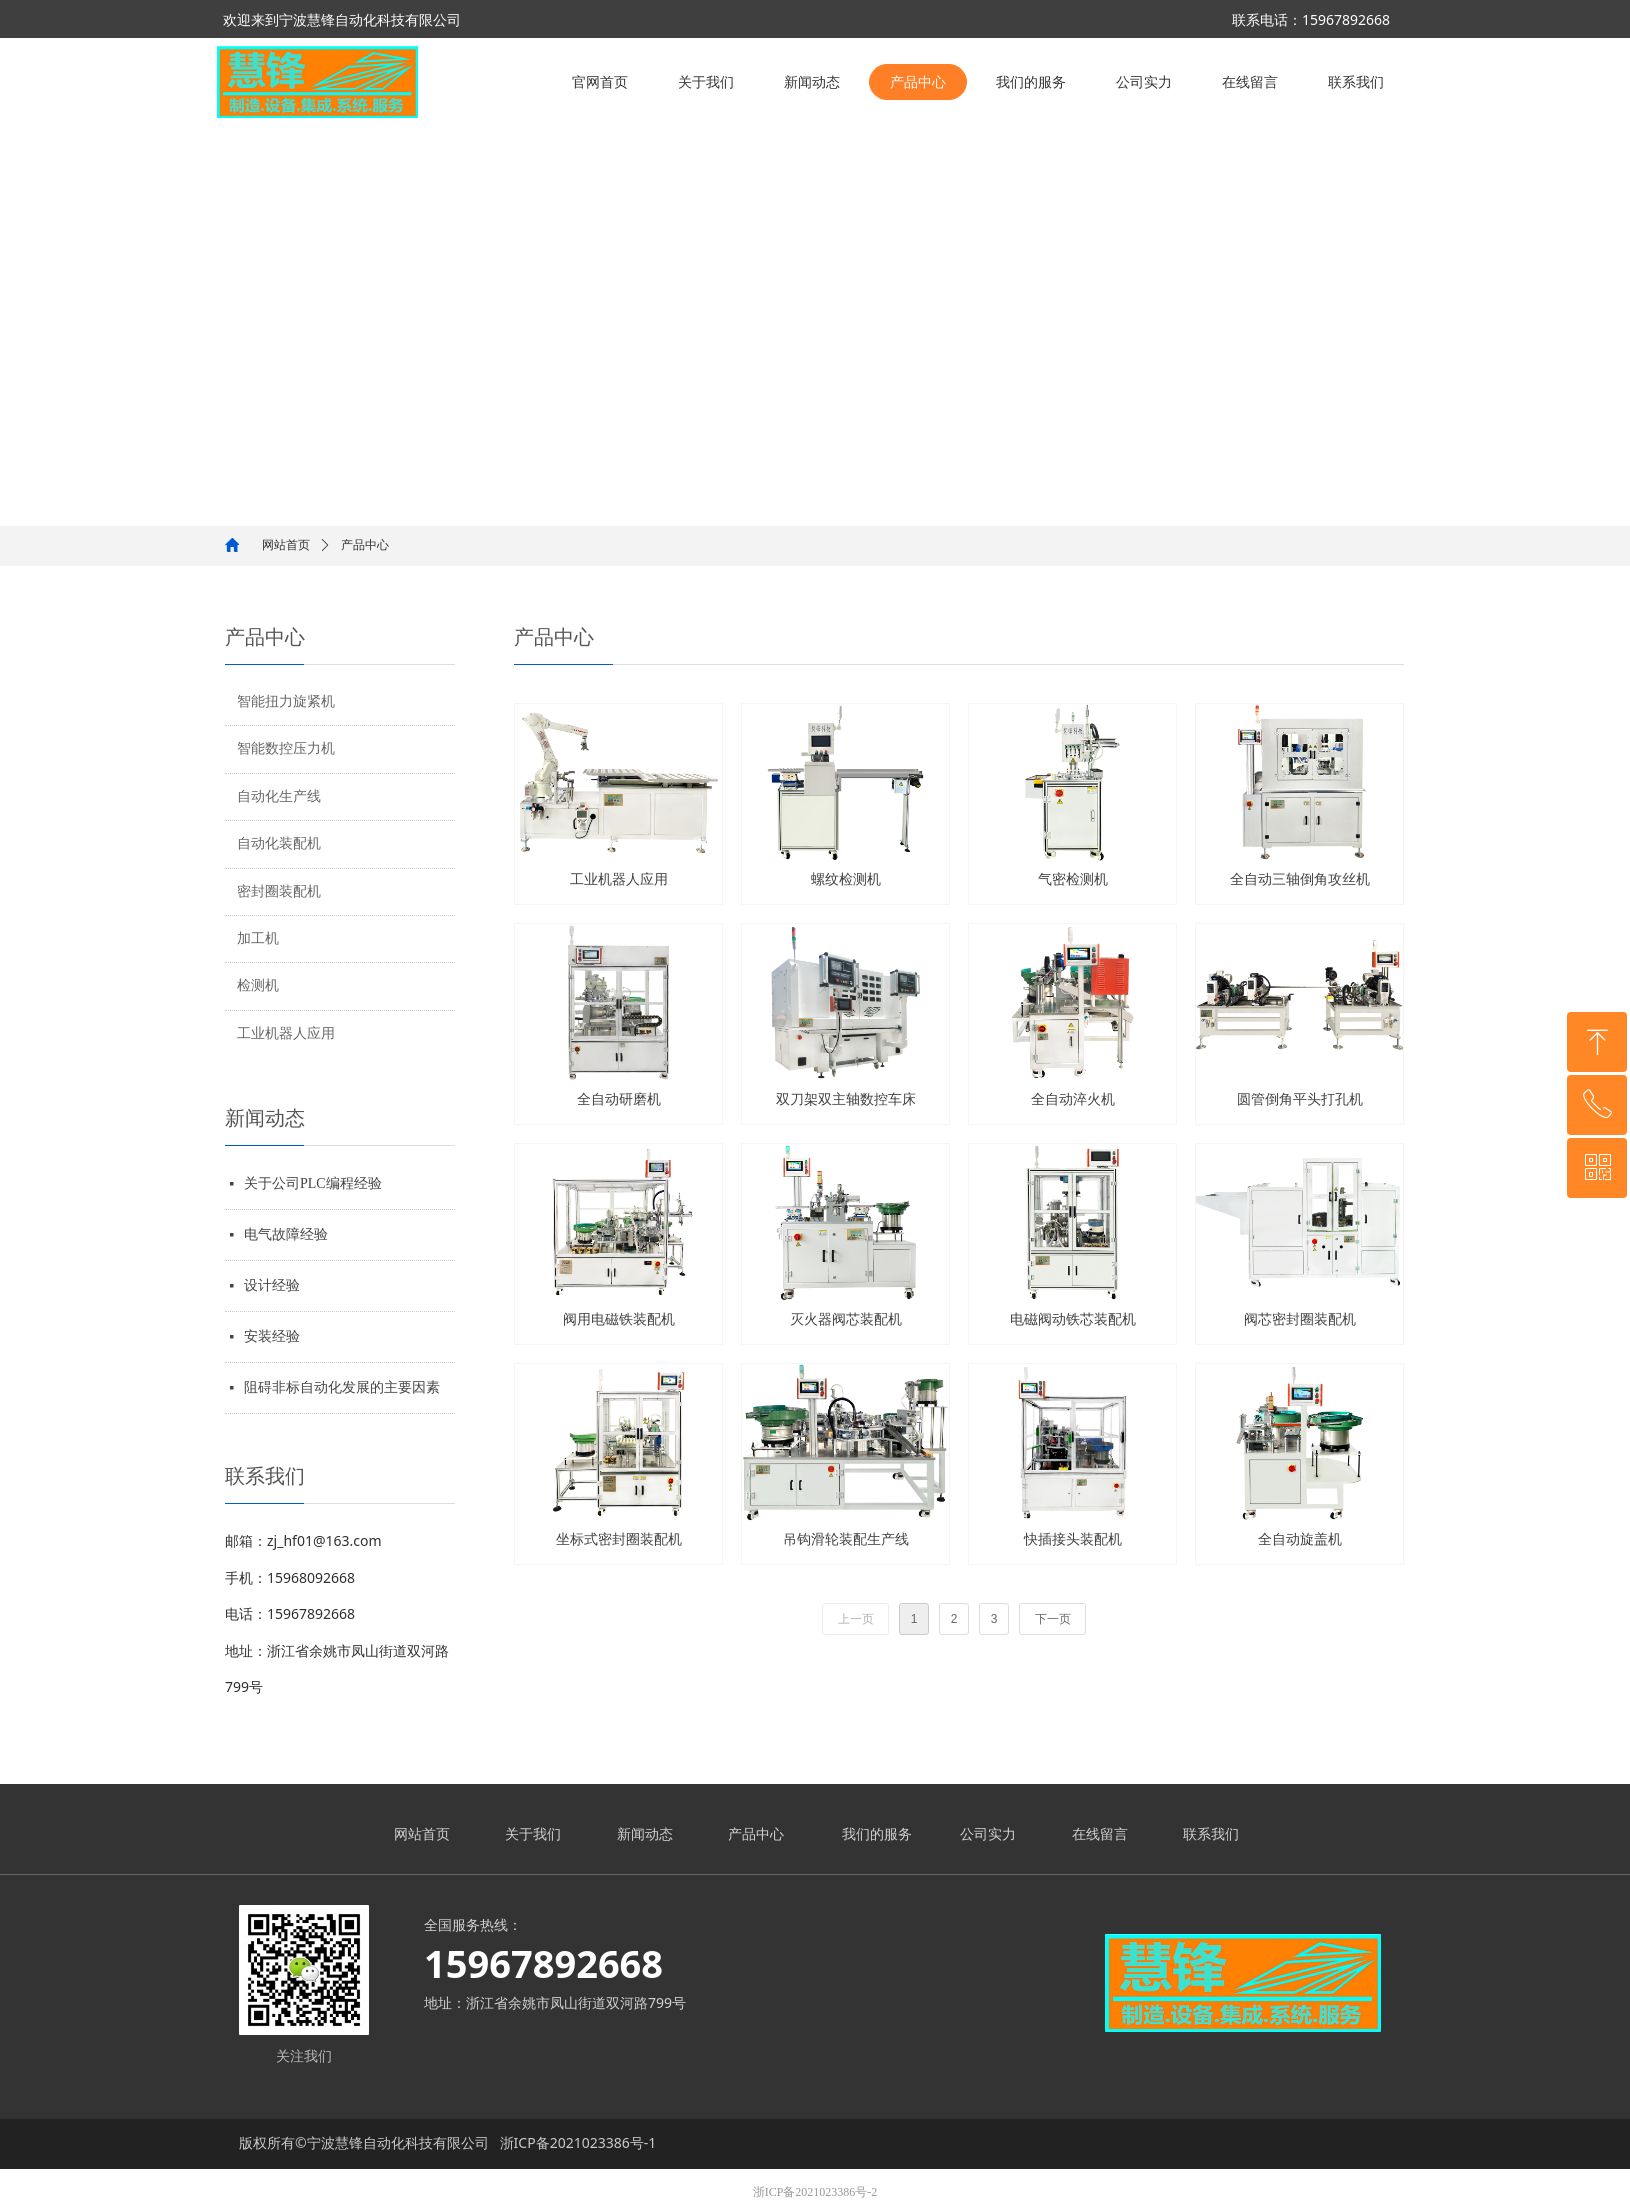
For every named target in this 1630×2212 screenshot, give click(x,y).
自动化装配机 (279, 843)
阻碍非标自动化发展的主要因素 (342, 1387)
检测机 (258, 985)
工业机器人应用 (286, 1033)
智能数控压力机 (286, 748)
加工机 (258, 938)
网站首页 (286, 545)
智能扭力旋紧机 (286, 701)
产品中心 (365, 545)
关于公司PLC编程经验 (313, 1183)
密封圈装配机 (279, 891)
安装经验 (272, 1336)
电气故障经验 (286, 1234)
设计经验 (272, 1285)
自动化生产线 (279, 796)
